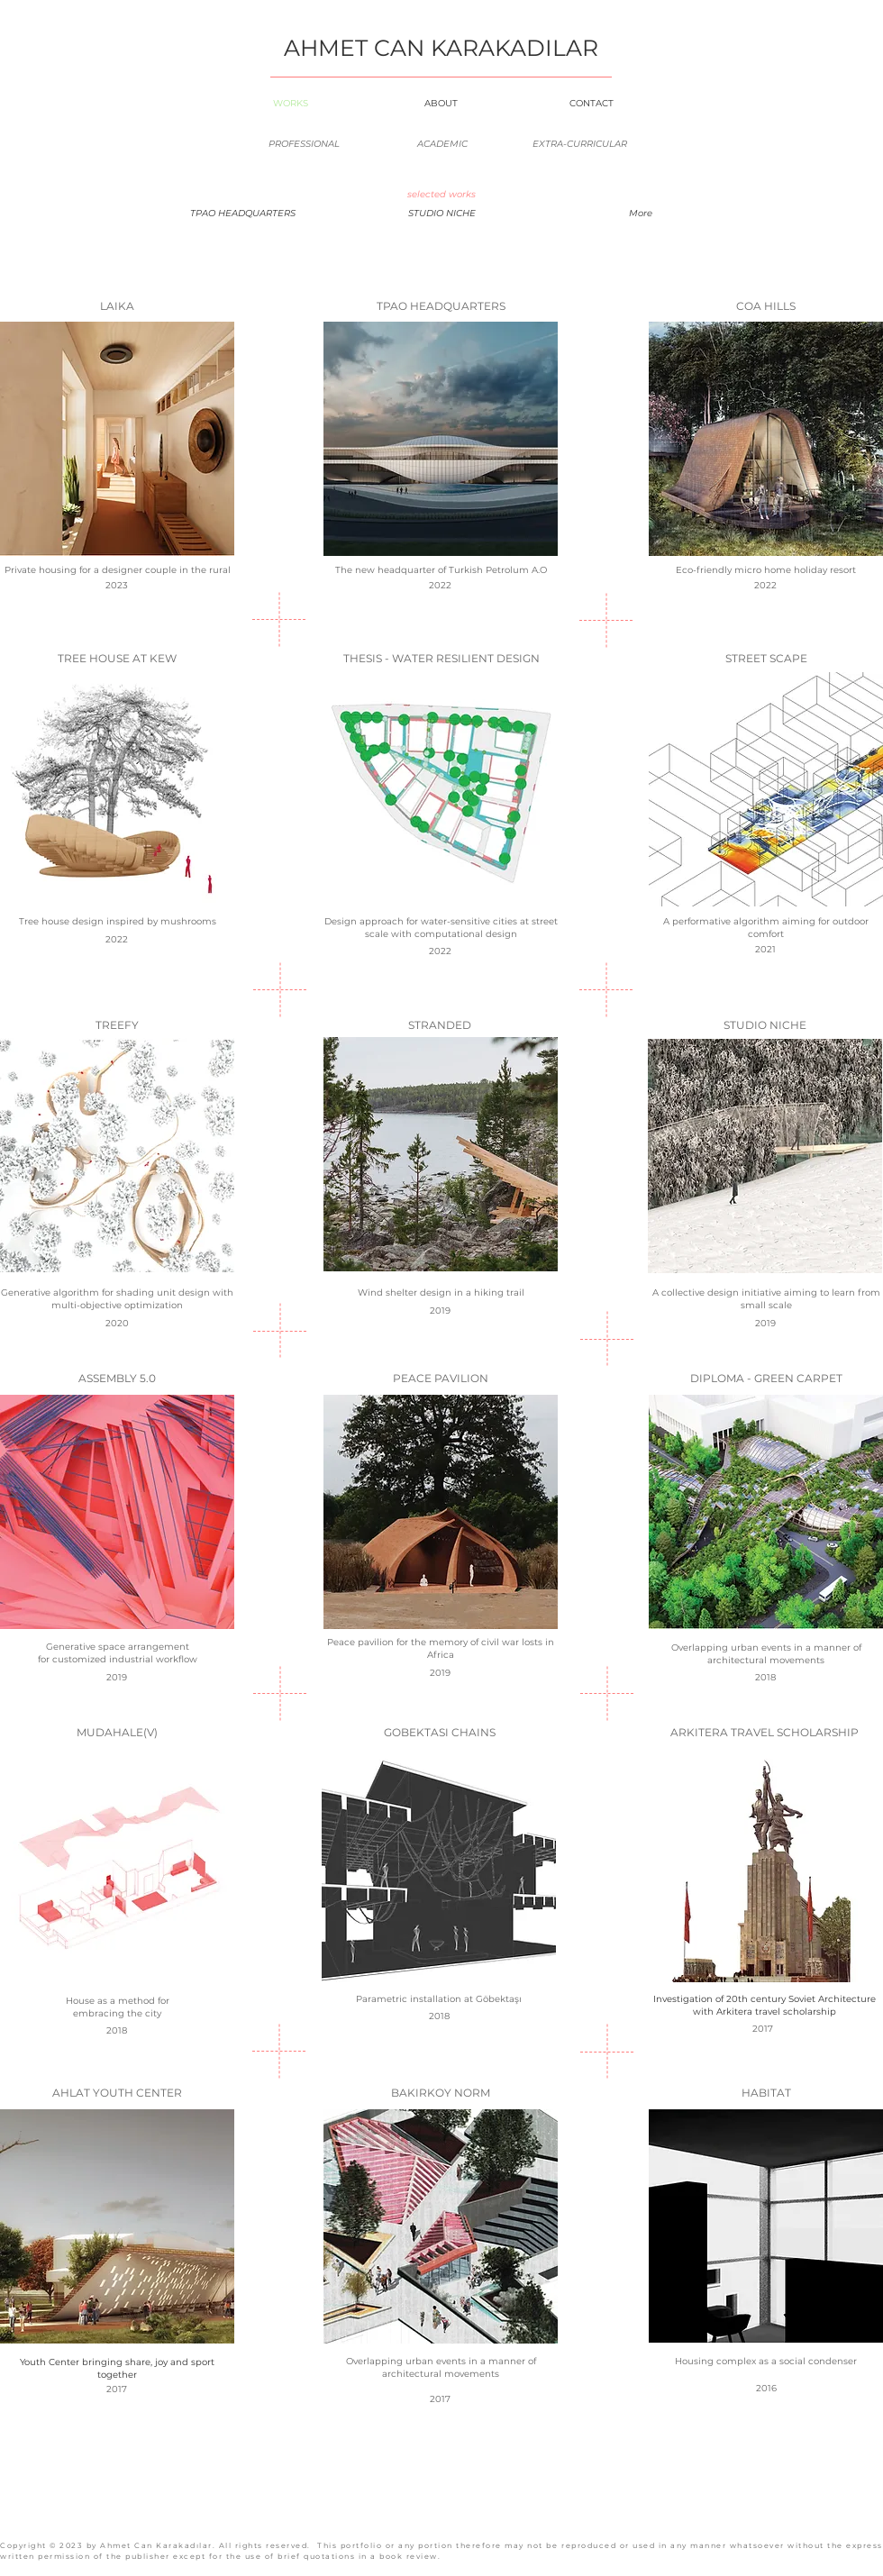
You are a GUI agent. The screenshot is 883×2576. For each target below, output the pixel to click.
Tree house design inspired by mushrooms (117, 921)
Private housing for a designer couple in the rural (118, 570)
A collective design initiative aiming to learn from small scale (766, 1299)
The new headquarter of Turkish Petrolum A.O (441, 570)
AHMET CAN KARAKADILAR (441, 47)
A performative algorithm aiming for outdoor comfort (766, 927)
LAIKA (117, 306)
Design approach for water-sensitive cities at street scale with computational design (441, 927)
